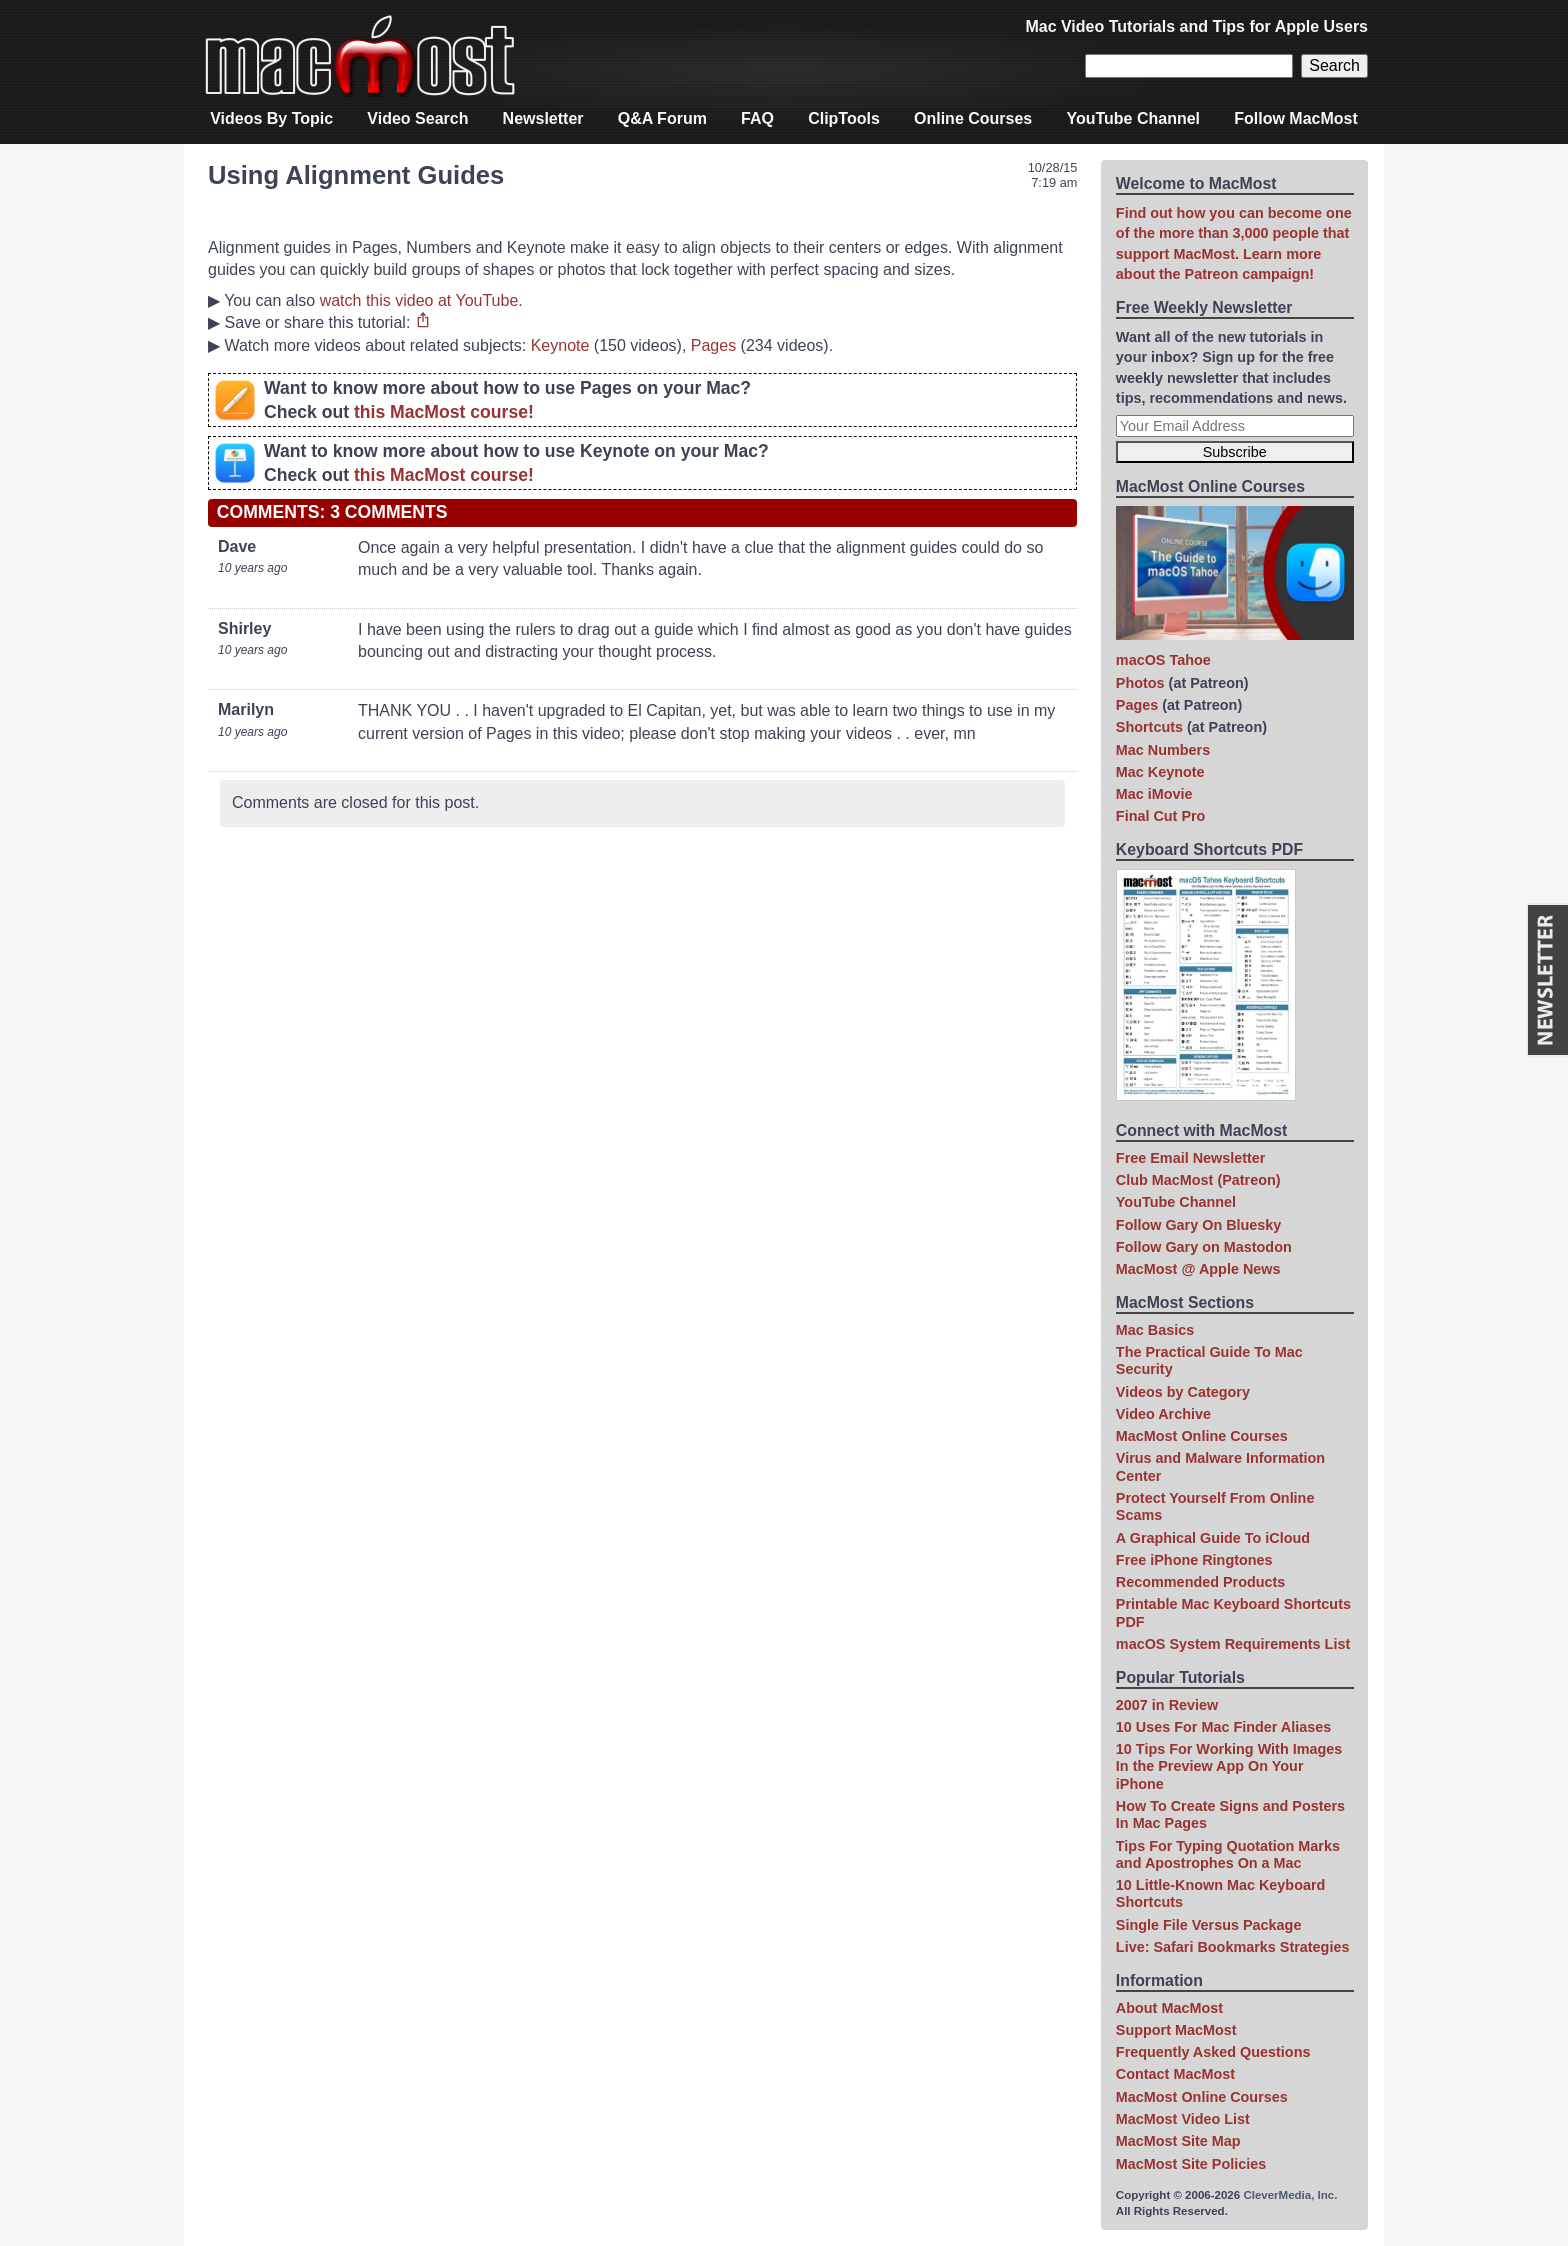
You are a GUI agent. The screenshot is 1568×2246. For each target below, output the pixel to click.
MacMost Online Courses (1202, 1436)
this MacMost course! (444, 412)
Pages (713, 345)
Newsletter (543, 118)
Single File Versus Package (1209, 1925)
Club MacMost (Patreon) (1198, 1180)
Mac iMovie (1154, 794)
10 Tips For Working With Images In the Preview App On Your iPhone (1229, 1766)
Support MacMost (1176, 2030)
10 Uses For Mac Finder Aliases (1223, 1727)
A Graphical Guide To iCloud (1213, 1538)
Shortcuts (1149, 727)
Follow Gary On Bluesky (1199, 1225)
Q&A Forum (662, 118)
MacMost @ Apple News (1198, 1269)
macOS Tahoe (1163, 660)
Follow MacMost (1296, 118)
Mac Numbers (1163, 750)
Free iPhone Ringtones (1194, 1560)
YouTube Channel (1133, 118)
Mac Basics (1155, 1330)
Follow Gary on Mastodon (1204, 1247)
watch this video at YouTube (419, 300)
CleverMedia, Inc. (1290, 2195)
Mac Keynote (1160, 772)
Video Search (417, 118)
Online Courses (973, 118)
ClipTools (844, 118)
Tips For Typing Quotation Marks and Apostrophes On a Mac (1228, 1854)
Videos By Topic (271, 118)
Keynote (560, 345)
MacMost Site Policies (1191, 2164)
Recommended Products (1201, 1582)
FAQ (757, 118)
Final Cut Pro (1161, 816)
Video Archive (1163, 1414)
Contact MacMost (1175, 2074)
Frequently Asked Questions (1213, 2052)
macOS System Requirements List (1233, 1644)
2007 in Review (1167, 1705)
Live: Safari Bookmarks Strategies (1233, 1947)
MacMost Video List (1183, 2119)
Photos (1140, 683)
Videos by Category (1183, 1392)
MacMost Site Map (1178, 2141)
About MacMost (1169, 2008)
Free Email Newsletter (1191, 1158)
